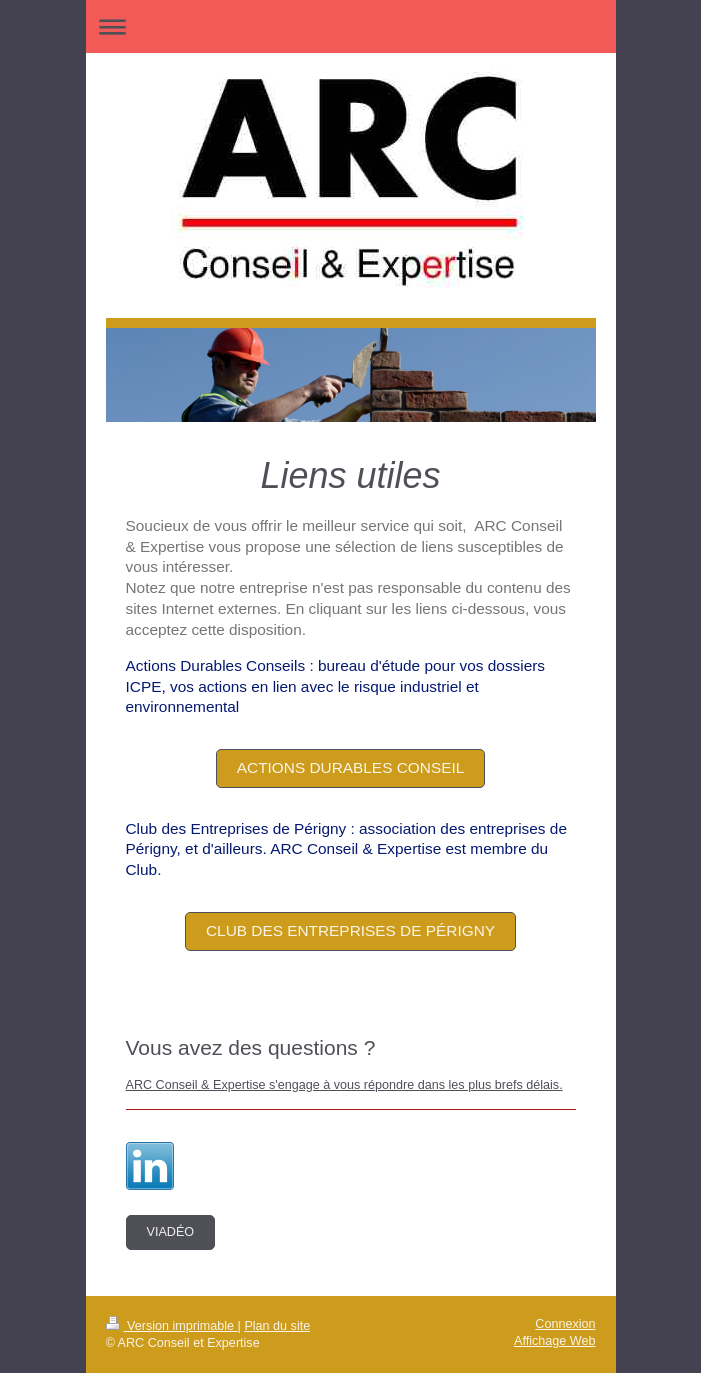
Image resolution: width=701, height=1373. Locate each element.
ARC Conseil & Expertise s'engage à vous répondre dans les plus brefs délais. (344, 1085)
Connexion (565, 1324)
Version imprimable (172, 1326)
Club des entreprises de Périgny (350, 930)
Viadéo (171, 1232)
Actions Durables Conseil (351, 767)
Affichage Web (554, 1341)
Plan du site (277, 1326)
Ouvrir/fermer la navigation (351, 26)
